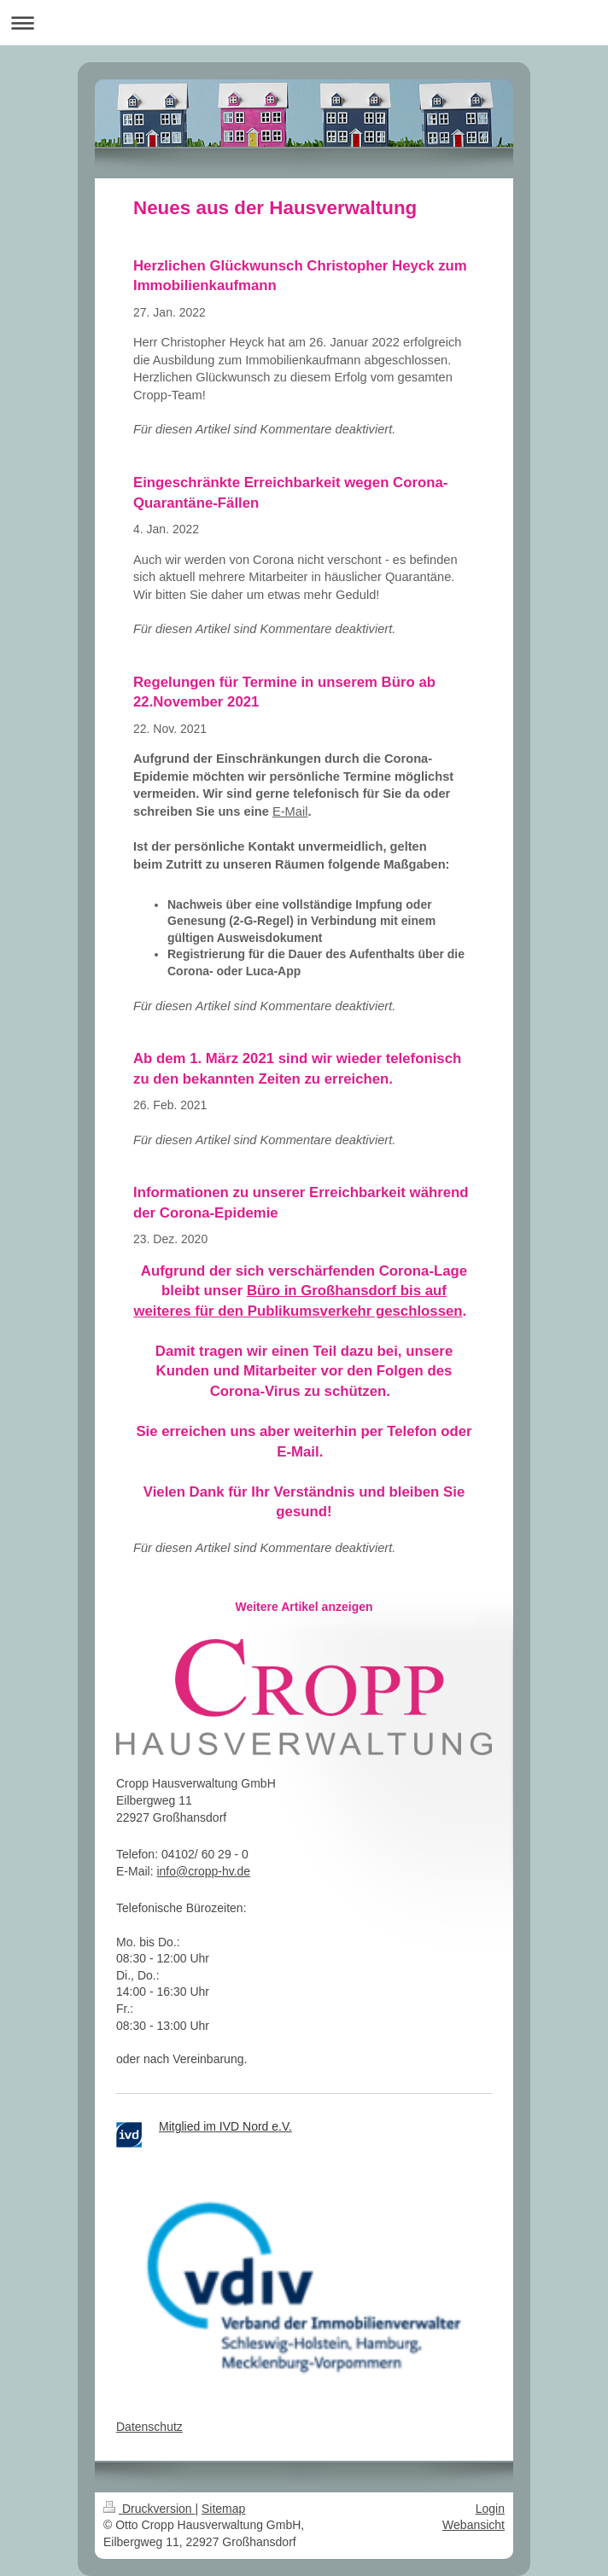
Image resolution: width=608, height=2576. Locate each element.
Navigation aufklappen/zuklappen (304, 22)
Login (490, 2508)
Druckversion (149, 2508)
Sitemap (223, 2508)
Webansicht (473, 2525)
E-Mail (290, 811)
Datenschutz (149, 2427)
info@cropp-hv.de (203, 1871)
